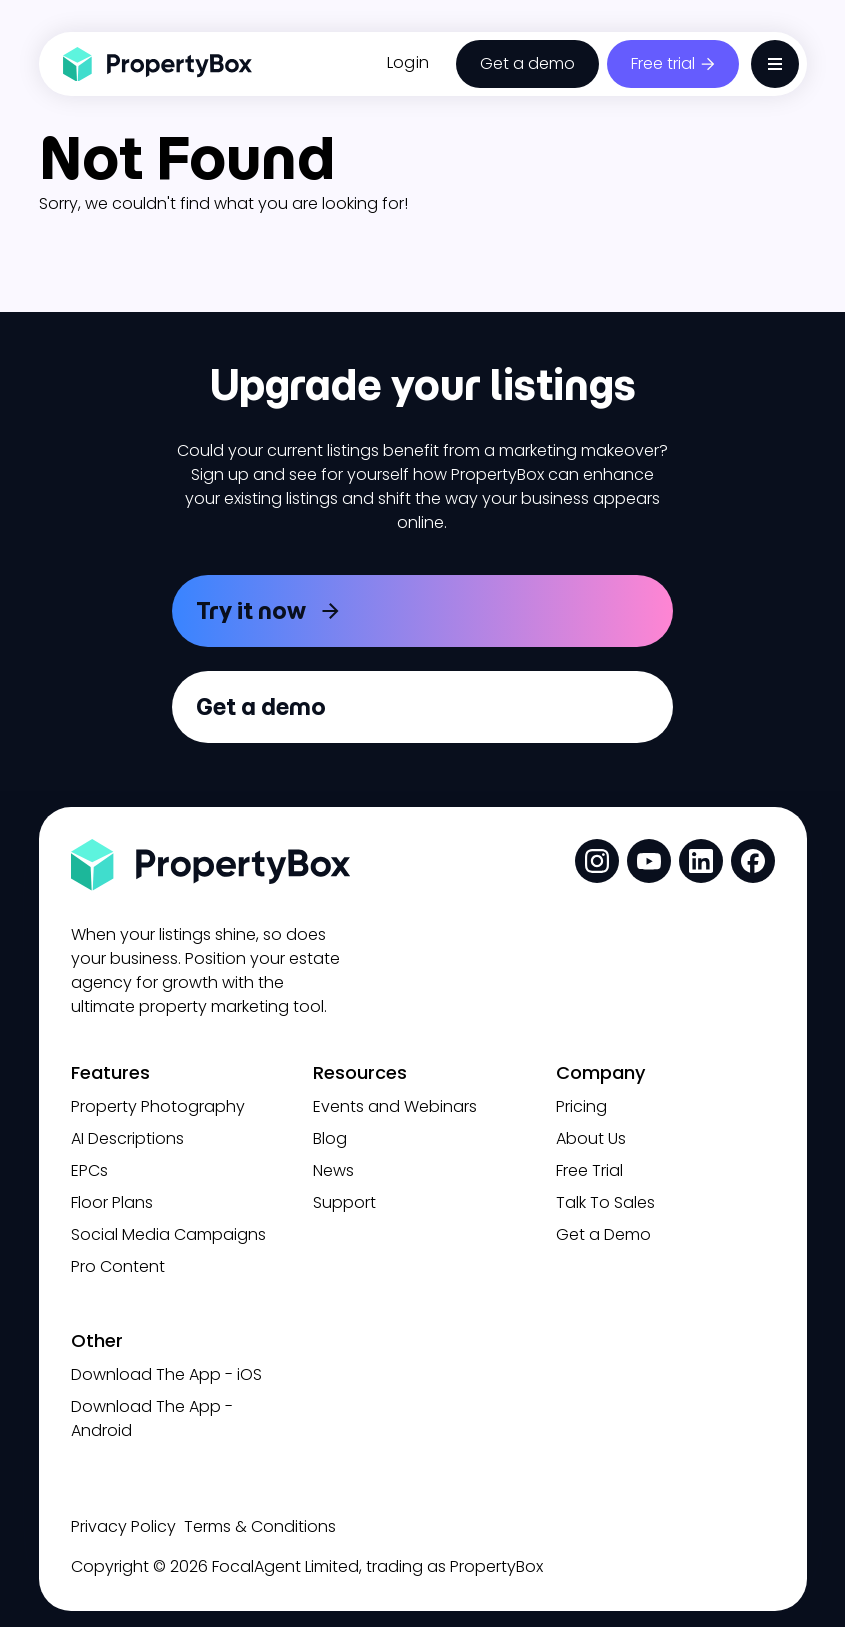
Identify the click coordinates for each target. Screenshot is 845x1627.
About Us (591, 1138)
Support (344, 1202)
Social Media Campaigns (168, 1234)
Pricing (581, 1106)
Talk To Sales (605, 1202)
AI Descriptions (127, 1138)
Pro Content (118, 1266)
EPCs (89, 1170)
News (333, 1170)
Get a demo (527, 63)
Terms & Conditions (260, 1526)
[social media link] (597, 861)
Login (408, 62)
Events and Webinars (395, 1106)
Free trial (663, 63)
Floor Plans (112, 1202)
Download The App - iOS (166, 1374)
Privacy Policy (123, 1526)
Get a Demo (603, 1234)
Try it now (251, 610)
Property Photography (158, 1106)
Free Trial (589, 1170)
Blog (330, 1138)
